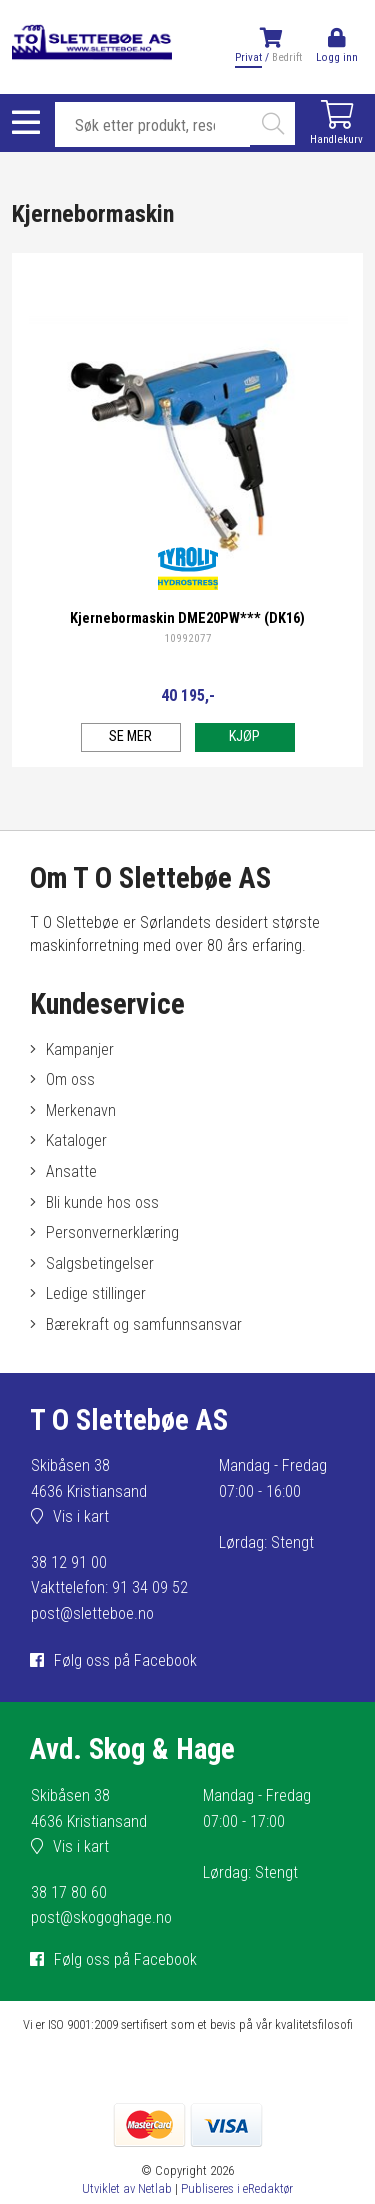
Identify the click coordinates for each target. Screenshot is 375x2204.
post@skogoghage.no (101, 1917)
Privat (248, 57)
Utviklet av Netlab (127, 2188)
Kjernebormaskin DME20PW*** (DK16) (187, 618)
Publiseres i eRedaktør (237, 2188)
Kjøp (244, 736)
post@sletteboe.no (92, 1613)
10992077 (188, 638)
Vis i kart (81, 1516)
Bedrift (287, 57)
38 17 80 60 (69, 1892)
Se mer (130, 736)
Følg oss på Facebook (125, 1660)
